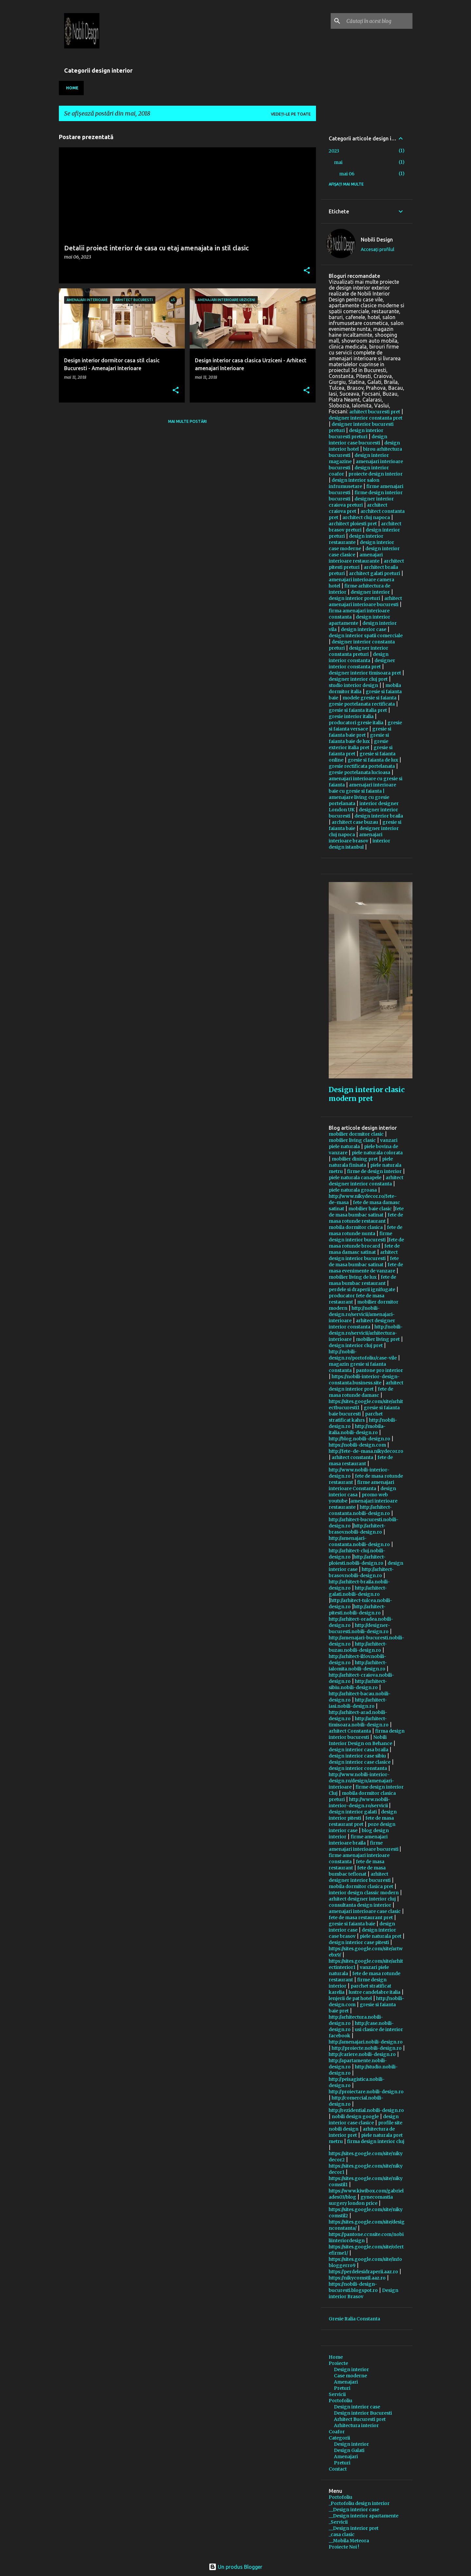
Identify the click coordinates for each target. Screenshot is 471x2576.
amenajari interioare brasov (355, 838)
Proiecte (338, 2363)
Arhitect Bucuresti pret (360, 2419)
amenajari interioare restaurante (356, 558)
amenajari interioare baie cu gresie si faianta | (362, 788)
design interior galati (353, 1812)
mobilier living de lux (352, 1277)
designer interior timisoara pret (365, 673)
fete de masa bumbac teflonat (357, 1871)
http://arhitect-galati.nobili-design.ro (358, 1591)
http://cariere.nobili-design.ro (362, 2054)
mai (338, 162)
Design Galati (349, 2450)
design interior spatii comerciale (366, 636)
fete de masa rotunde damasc (361, 1392)
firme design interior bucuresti (360, 1237)
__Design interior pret (353, 2528)
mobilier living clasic (352, 1140)
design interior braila (379, 816)
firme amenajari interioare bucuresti (364, 1846)
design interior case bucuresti (358, 440)
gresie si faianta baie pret (360, 732)
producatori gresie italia (356, 723)
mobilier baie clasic (370, 1209)
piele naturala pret (380, 1936)
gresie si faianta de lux (373, 760)
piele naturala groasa (353, 1190)
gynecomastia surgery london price (361, 2200)
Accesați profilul (377, 249)
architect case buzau (355, 822)
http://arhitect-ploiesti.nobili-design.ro (357, 1560)
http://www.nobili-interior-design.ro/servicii (359, 1802)
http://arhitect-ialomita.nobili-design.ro (358, 1666)
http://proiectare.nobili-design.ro (366, 2092)
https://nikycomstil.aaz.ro (357, 2278)
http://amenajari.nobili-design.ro (366, 2042)
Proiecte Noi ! (344, 2547)
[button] (307, 271)
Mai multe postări (187, 421)
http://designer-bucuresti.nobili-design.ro (359, 1628)
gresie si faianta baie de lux (359, 738)
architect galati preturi (374, 573)
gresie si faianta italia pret (358, 710)
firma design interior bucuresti (367, 1734)
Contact (338, 2469)
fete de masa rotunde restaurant (366, 1218)
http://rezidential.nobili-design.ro (366, 2110)
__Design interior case (354, 2510)
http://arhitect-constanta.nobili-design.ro (360, 1510)
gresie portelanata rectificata (362, 704)
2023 (334, 151)
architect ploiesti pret (353, 524)
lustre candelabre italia (374, 1992)
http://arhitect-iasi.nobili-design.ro (358, 1703)
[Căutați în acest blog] (378, 21)
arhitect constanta (352, 1457)
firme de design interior (374, 1171)
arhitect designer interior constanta (366, 1181)
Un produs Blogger (235, 2567)
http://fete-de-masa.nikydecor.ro (366, 1451)
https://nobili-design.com (357, 1445)
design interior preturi (354, 598)
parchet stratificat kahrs (356, 1417)
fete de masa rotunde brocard (366, 1243)
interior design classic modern (364, 1893)
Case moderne (350, 2376)
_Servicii (338, 2522)
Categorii (339, 2438)
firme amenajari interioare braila (358, 1840)
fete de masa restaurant (361, 1460)
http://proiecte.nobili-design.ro (367, 2048)
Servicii (337, 2394)
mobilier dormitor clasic (356, 1134)
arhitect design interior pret (366, 1386)
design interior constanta (359, 657)
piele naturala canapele (355, 1177)
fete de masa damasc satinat (364, 1249)
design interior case (363, 629)
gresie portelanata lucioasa (359, 772)
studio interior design (353, 685)
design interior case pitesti (359, 1942)
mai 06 (347, 174)
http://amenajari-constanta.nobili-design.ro (359, 1541)
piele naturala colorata (377, 1153)
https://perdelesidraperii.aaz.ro (363, 2272)
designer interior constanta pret (365, 418)
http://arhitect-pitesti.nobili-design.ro (357, 1610)
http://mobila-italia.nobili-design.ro (357, 1429)
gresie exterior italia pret (358, 744)
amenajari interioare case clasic (365, 1911)
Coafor (337, 2432)
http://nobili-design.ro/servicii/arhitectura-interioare (366, 1333)
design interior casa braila (358, 1750)
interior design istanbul (359, 844)
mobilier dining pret (355, 1159)
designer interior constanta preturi (358, 651)
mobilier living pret (378, 1339)
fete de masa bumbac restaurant (362, 1280)
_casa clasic (342, 2534)
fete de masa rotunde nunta (365, 1230)
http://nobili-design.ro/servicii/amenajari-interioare (362, 1314)
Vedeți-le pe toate (291, 114)
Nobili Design (377, 240)
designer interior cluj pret (358, 679)
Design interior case (357, 2407)
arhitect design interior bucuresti (363, 1255)
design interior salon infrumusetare (354, 483)
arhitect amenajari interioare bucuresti (365, 601)
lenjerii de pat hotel (350, 1998)
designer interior (370, 592)
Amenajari (346, 2382)
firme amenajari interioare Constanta (361, 1485)
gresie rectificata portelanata (362, 766)
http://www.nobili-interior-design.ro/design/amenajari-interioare (361, 1781)
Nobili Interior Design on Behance (360, 1740)
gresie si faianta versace (365, 726)
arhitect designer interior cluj (362, 1899)
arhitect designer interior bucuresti (360, 1877)
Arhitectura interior (356, 2425)
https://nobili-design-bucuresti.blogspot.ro (353, 2287)
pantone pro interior (379, 1370)
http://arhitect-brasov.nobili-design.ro (357, 1529)
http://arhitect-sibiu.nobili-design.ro (358, 1684)
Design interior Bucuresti (363, 2413)
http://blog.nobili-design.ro (359, 1439)
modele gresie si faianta (369, 698)
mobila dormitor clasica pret (361, 1886)
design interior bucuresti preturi (356, 433)
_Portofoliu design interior (359, 2503)
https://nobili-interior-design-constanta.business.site (364, 1380)
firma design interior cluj (375, 2141)
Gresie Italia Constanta (354, 2319)
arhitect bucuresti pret (374, 412)
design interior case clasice (360, 1762)
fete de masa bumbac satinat (366, 1212)
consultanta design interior (360, 1905)
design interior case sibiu (357, 1756)
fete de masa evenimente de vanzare (366, 1268)
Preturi (342, 2388)
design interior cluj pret (356, 1345)
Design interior (351, 2369)
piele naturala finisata (361, 1162)
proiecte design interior (375, 474)
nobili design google (355, 2116)
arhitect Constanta (350, 1731)
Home (72, 88)
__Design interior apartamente (363, 2516)
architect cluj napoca (366, 517)
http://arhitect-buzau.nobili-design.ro (358, 1647)
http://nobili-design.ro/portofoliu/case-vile (363, 1355)
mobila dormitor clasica (356, 1227)
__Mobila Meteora (349, 2541)
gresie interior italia (351, 716)
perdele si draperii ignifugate (362, 1289)
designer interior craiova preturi (361, 502)
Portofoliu (340, 2401)
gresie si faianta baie (352, 1924)
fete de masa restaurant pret (361, 1821)
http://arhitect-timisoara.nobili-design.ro (359, 1722)
